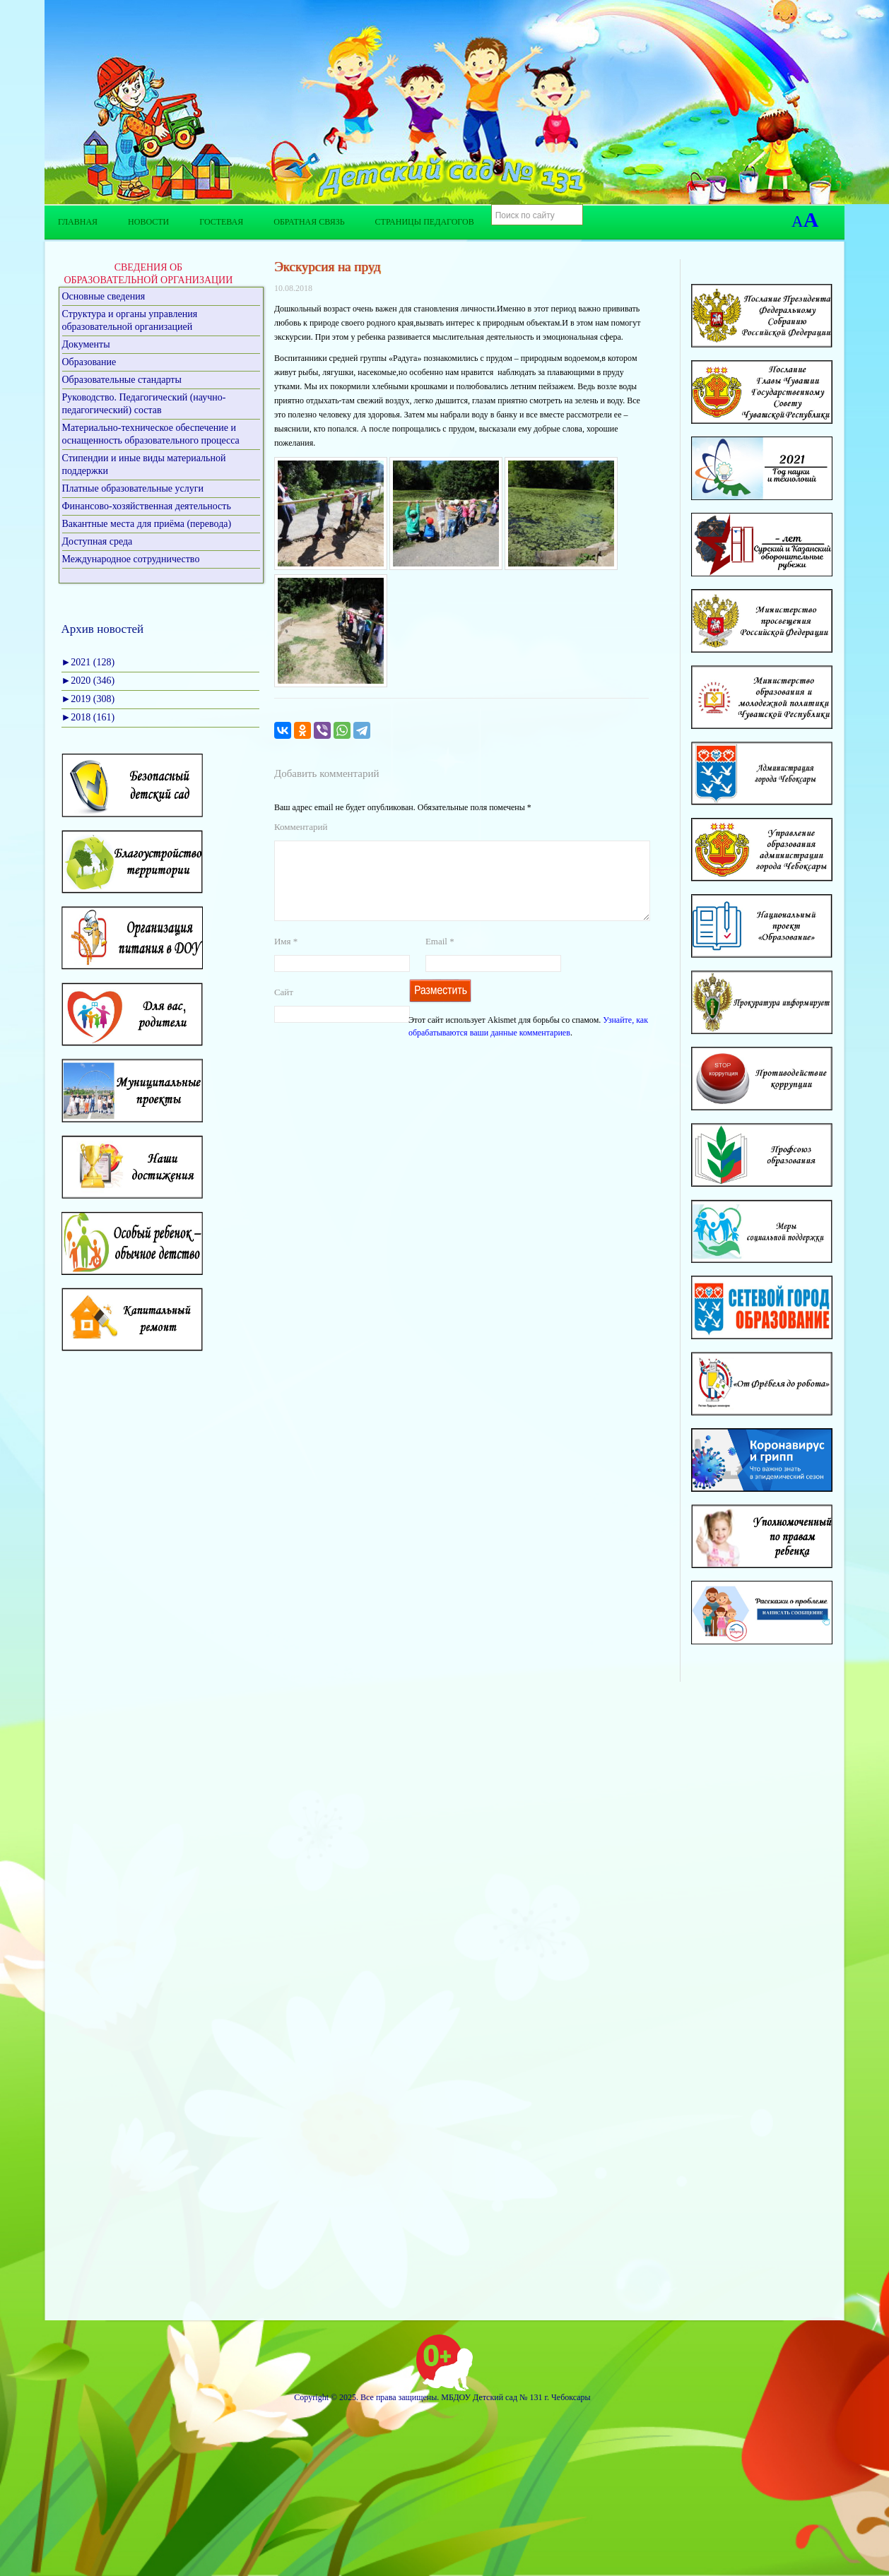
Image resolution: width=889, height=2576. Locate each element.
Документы (86, 344)
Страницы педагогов (424, 222)
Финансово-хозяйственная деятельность (146, 506)
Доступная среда (97, 541)
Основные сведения (104, 296)
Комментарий (300, 826)
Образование (89, 362)
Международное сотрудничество (131, 559)
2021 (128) (88, 662)
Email (439, 958)
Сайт (283, 1009)
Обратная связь (308, 222)
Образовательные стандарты (122, 379)
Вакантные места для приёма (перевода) (147, 523)
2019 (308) (88, 699)
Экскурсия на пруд (327, 266)
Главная (78, 222)
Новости (148, 222)
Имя (286, 958)
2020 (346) (88, 680)
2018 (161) (88, 717)
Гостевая (221, 222)
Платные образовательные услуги (133, 488)
